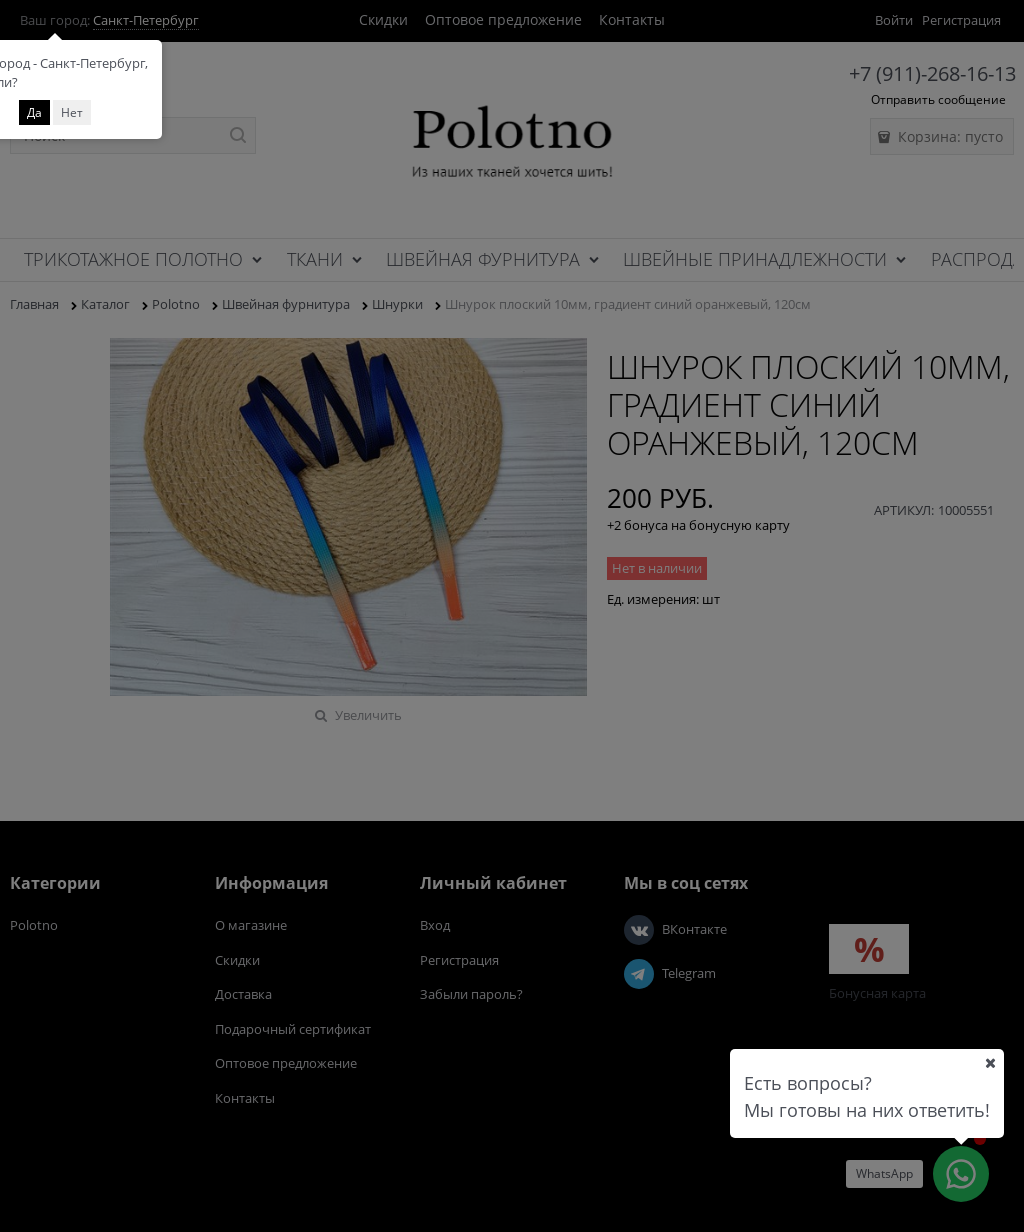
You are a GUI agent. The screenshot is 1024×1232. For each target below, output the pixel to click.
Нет (72, 112)
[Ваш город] (990, 1063)
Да (34, 112)
